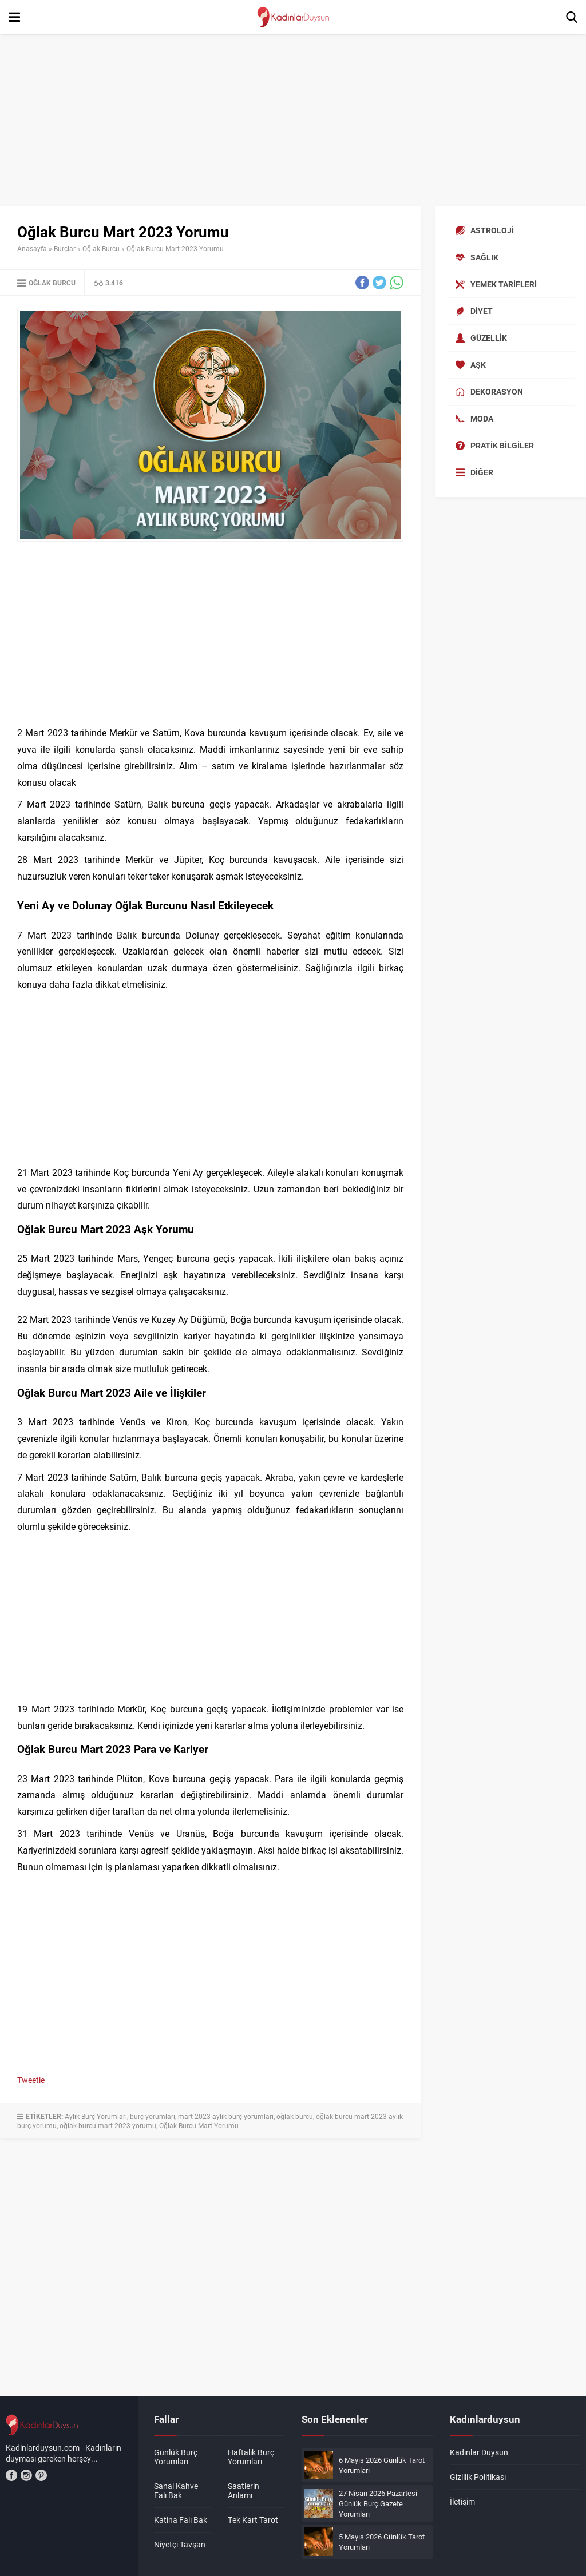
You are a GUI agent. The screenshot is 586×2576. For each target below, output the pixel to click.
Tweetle (31, 2079)
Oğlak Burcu (101, 248)
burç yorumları (152, 2116)
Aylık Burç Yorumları (96, 2116)
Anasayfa (32, 248)
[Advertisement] (293, 120)
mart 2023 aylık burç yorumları (226, 2116)
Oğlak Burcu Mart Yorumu (199, 2125)
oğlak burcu (294, 2116)
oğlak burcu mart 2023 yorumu (108, 2125)
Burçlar (65, 248)
